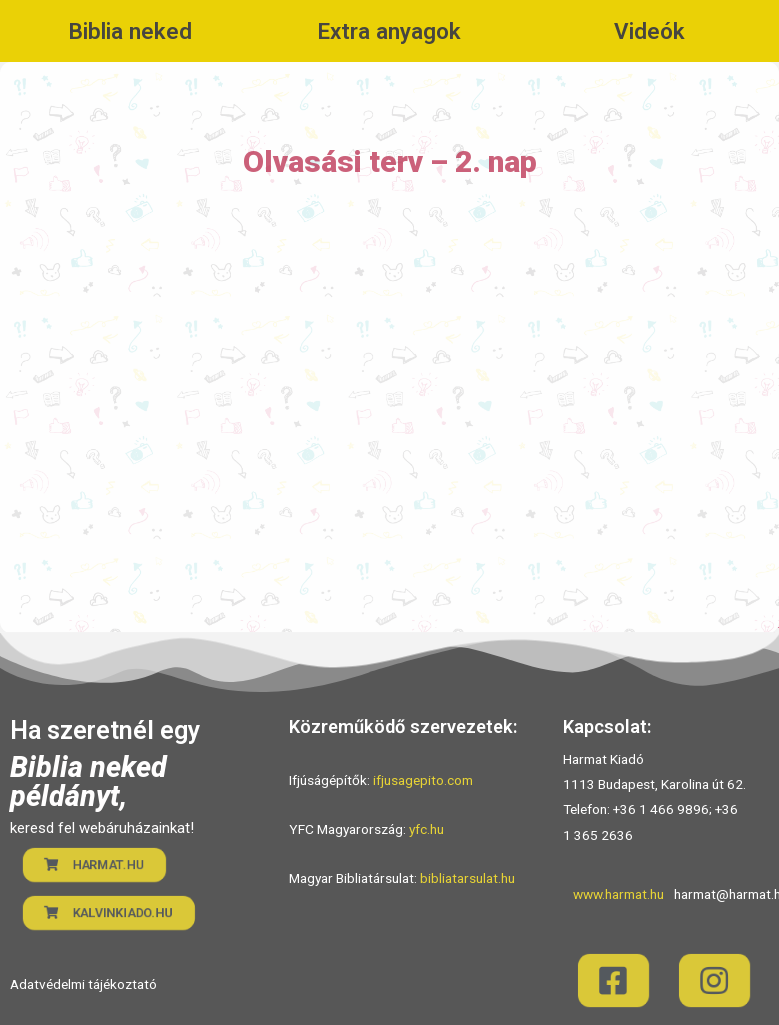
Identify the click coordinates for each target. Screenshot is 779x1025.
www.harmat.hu (618, 894)
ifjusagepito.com (423, 780)
